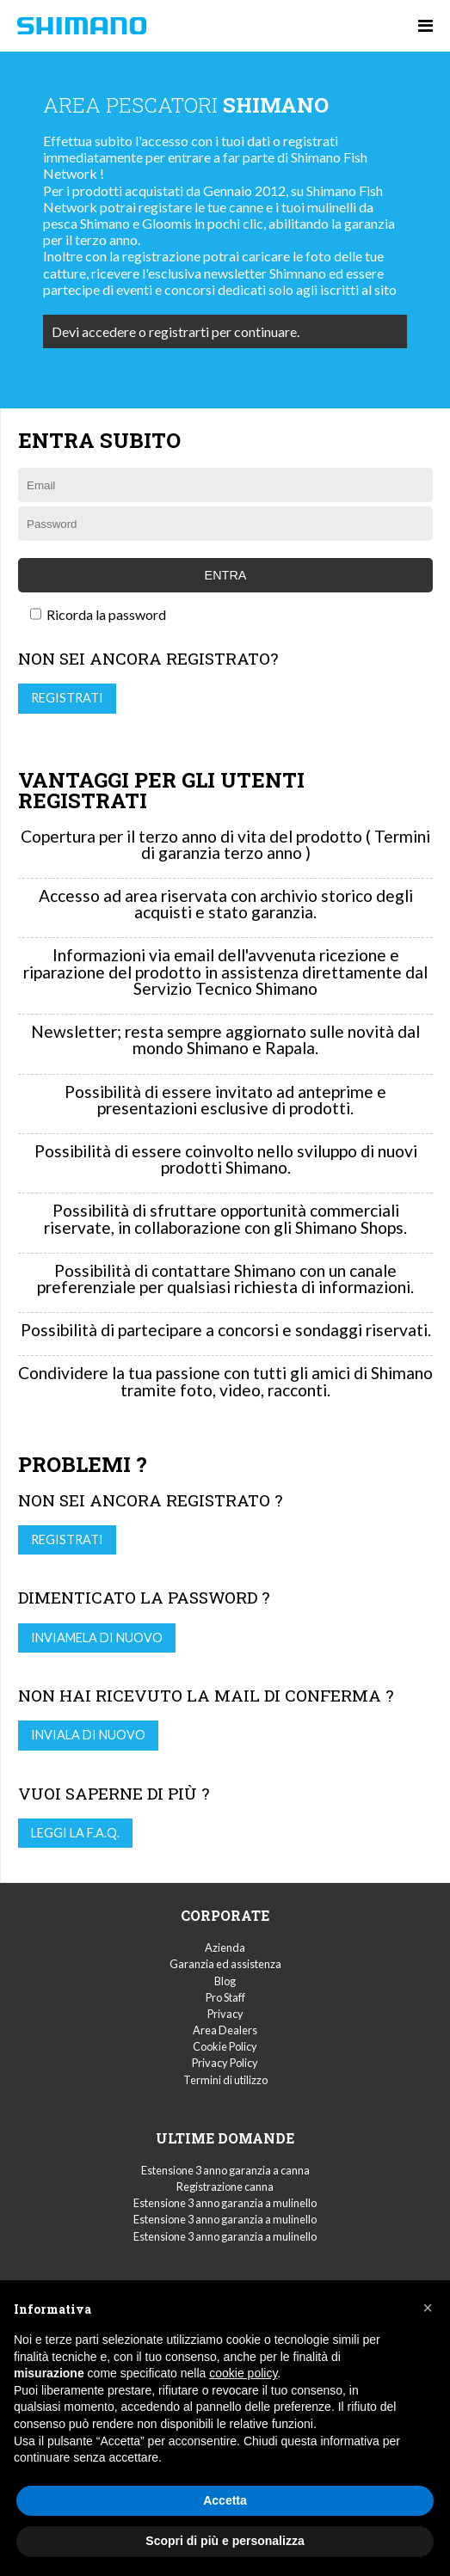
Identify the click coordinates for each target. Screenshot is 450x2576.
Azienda (225, 1947)
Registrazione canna (225, 2186)
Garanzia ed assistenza (225, 1964)
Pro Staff (225, 1997)
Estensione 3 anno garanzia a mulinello (225, 2203)
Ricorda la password (98, 614)
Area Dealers (225, 2030)
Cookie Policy (225, 2046)
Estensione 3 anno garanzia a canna (225, 2170)
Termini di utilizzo (225, 2080)
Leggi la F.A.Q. (75, 1832)
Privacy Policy (225, 2063)
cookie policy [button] (243, 2373)
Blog (225, 1981)
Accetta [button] (225, 2500)
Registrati (67, 697)
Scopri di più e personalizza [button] (224, 2541)
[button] (427, 2307)
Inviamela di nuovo (97, 1637)
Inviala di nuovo (88, 1734)
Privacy (225, 2014)
